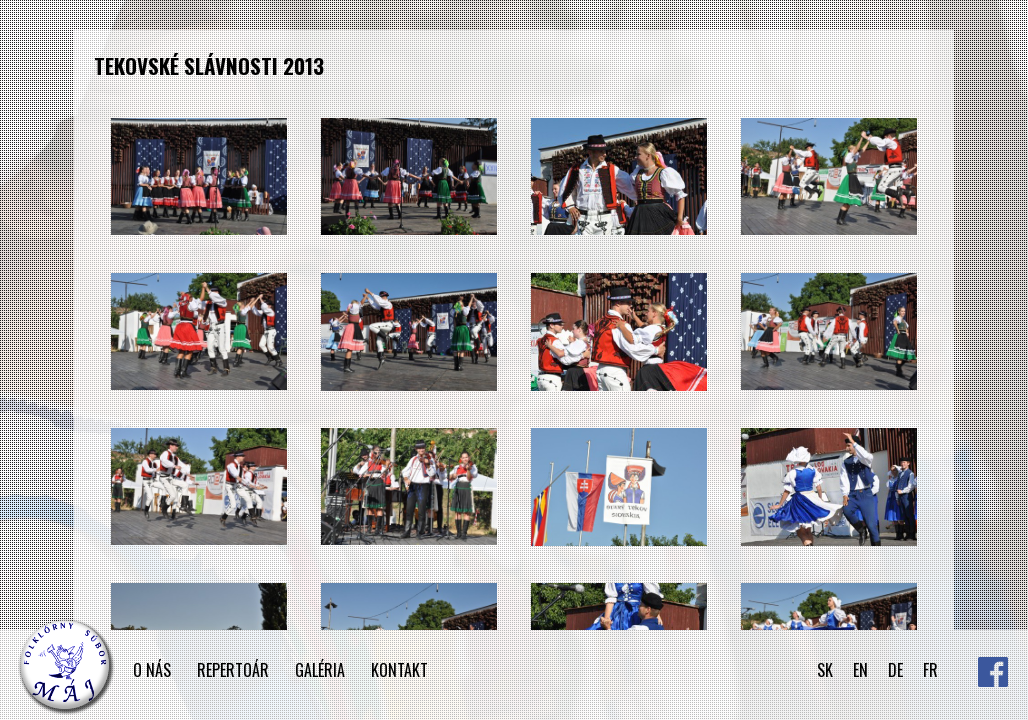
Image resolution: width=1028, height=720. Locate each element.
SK (825, 670)
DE (895, 670)
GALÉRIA (320, 670)
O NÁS (152, 670)
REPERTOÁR (233, 670)
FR (930, 670)
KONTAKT (399, 670)
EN (860, 670)
